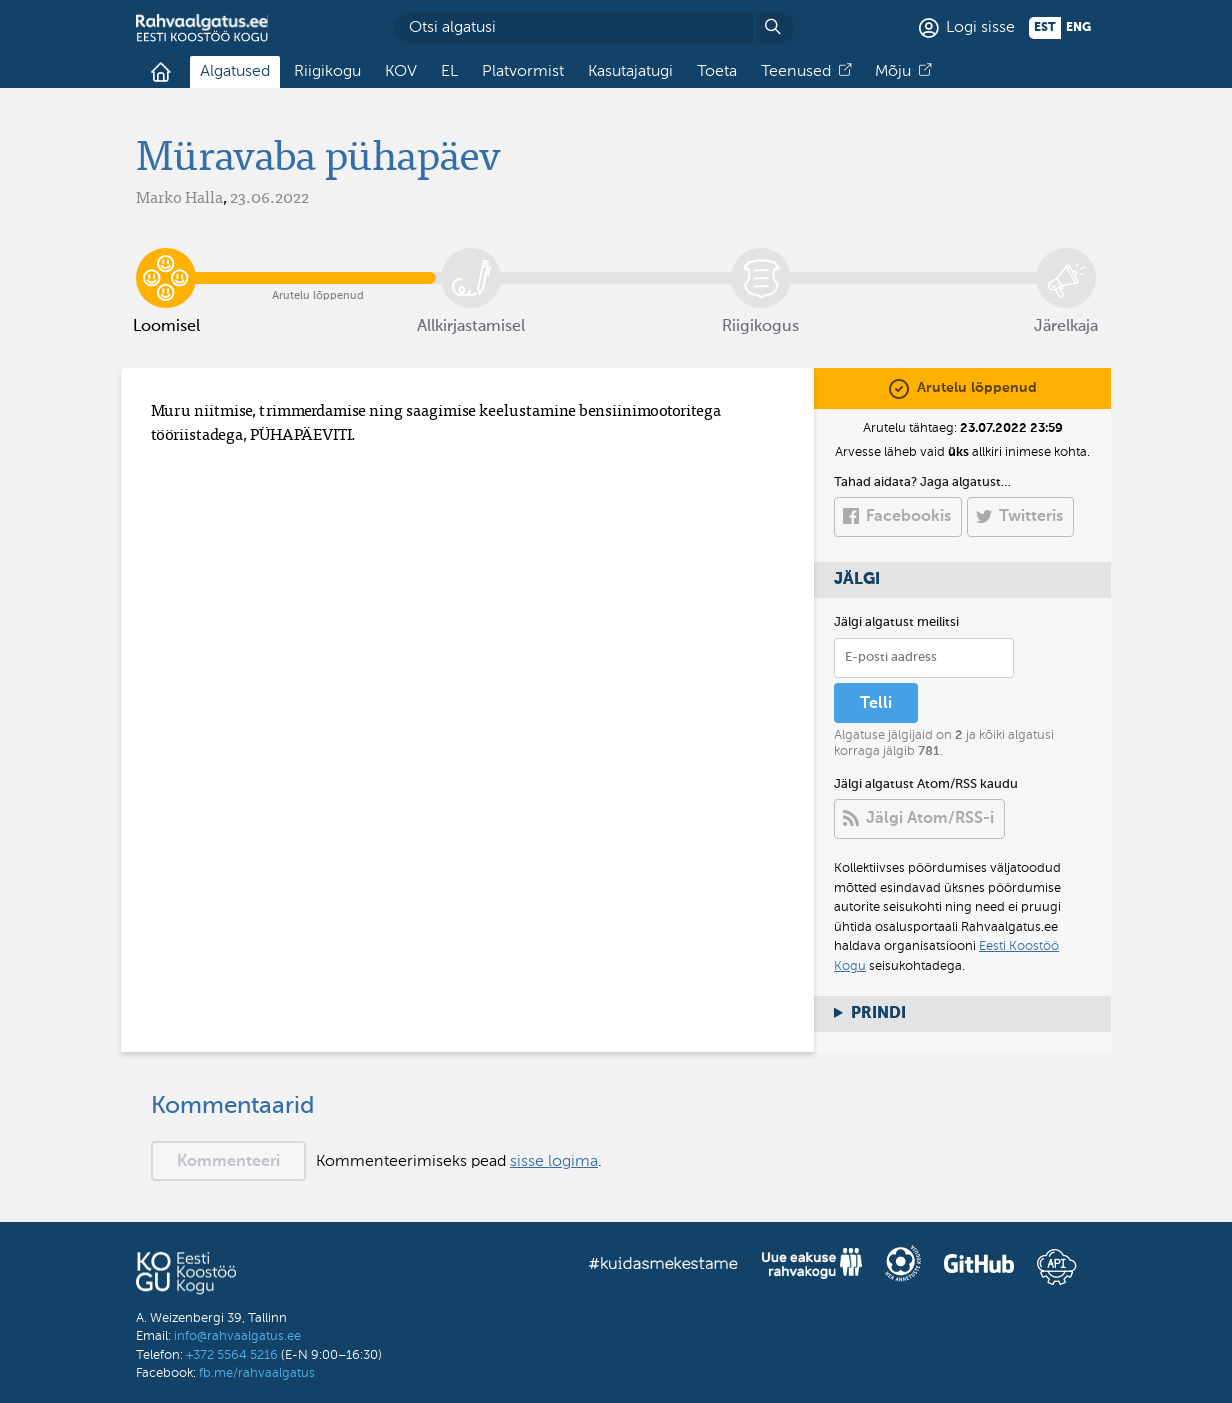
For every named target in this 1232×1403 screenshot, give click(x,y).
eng (1078, 28)
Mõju (893, 72)
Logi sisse (980, 28)
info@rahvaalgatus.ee (237, 1336)
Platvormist (523, 72)
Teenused (796, 72)
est (1045, 28)
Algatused (235, 72)
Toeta (717, 72)
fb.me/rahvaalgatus (257, 1373)
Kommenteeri (228, 1162)
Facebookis (908, 517)
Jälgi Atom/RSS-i (930, 819)
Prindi (878, 1014)
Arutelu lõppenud (318, 263)
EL (449, 72)
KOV (401, 72)
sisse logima (554, 1162)
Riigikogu (327, 72)
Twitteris (1031, 517)
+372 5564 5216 (232, 1355)
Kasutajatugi (630, 72)
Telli (876, 704)
